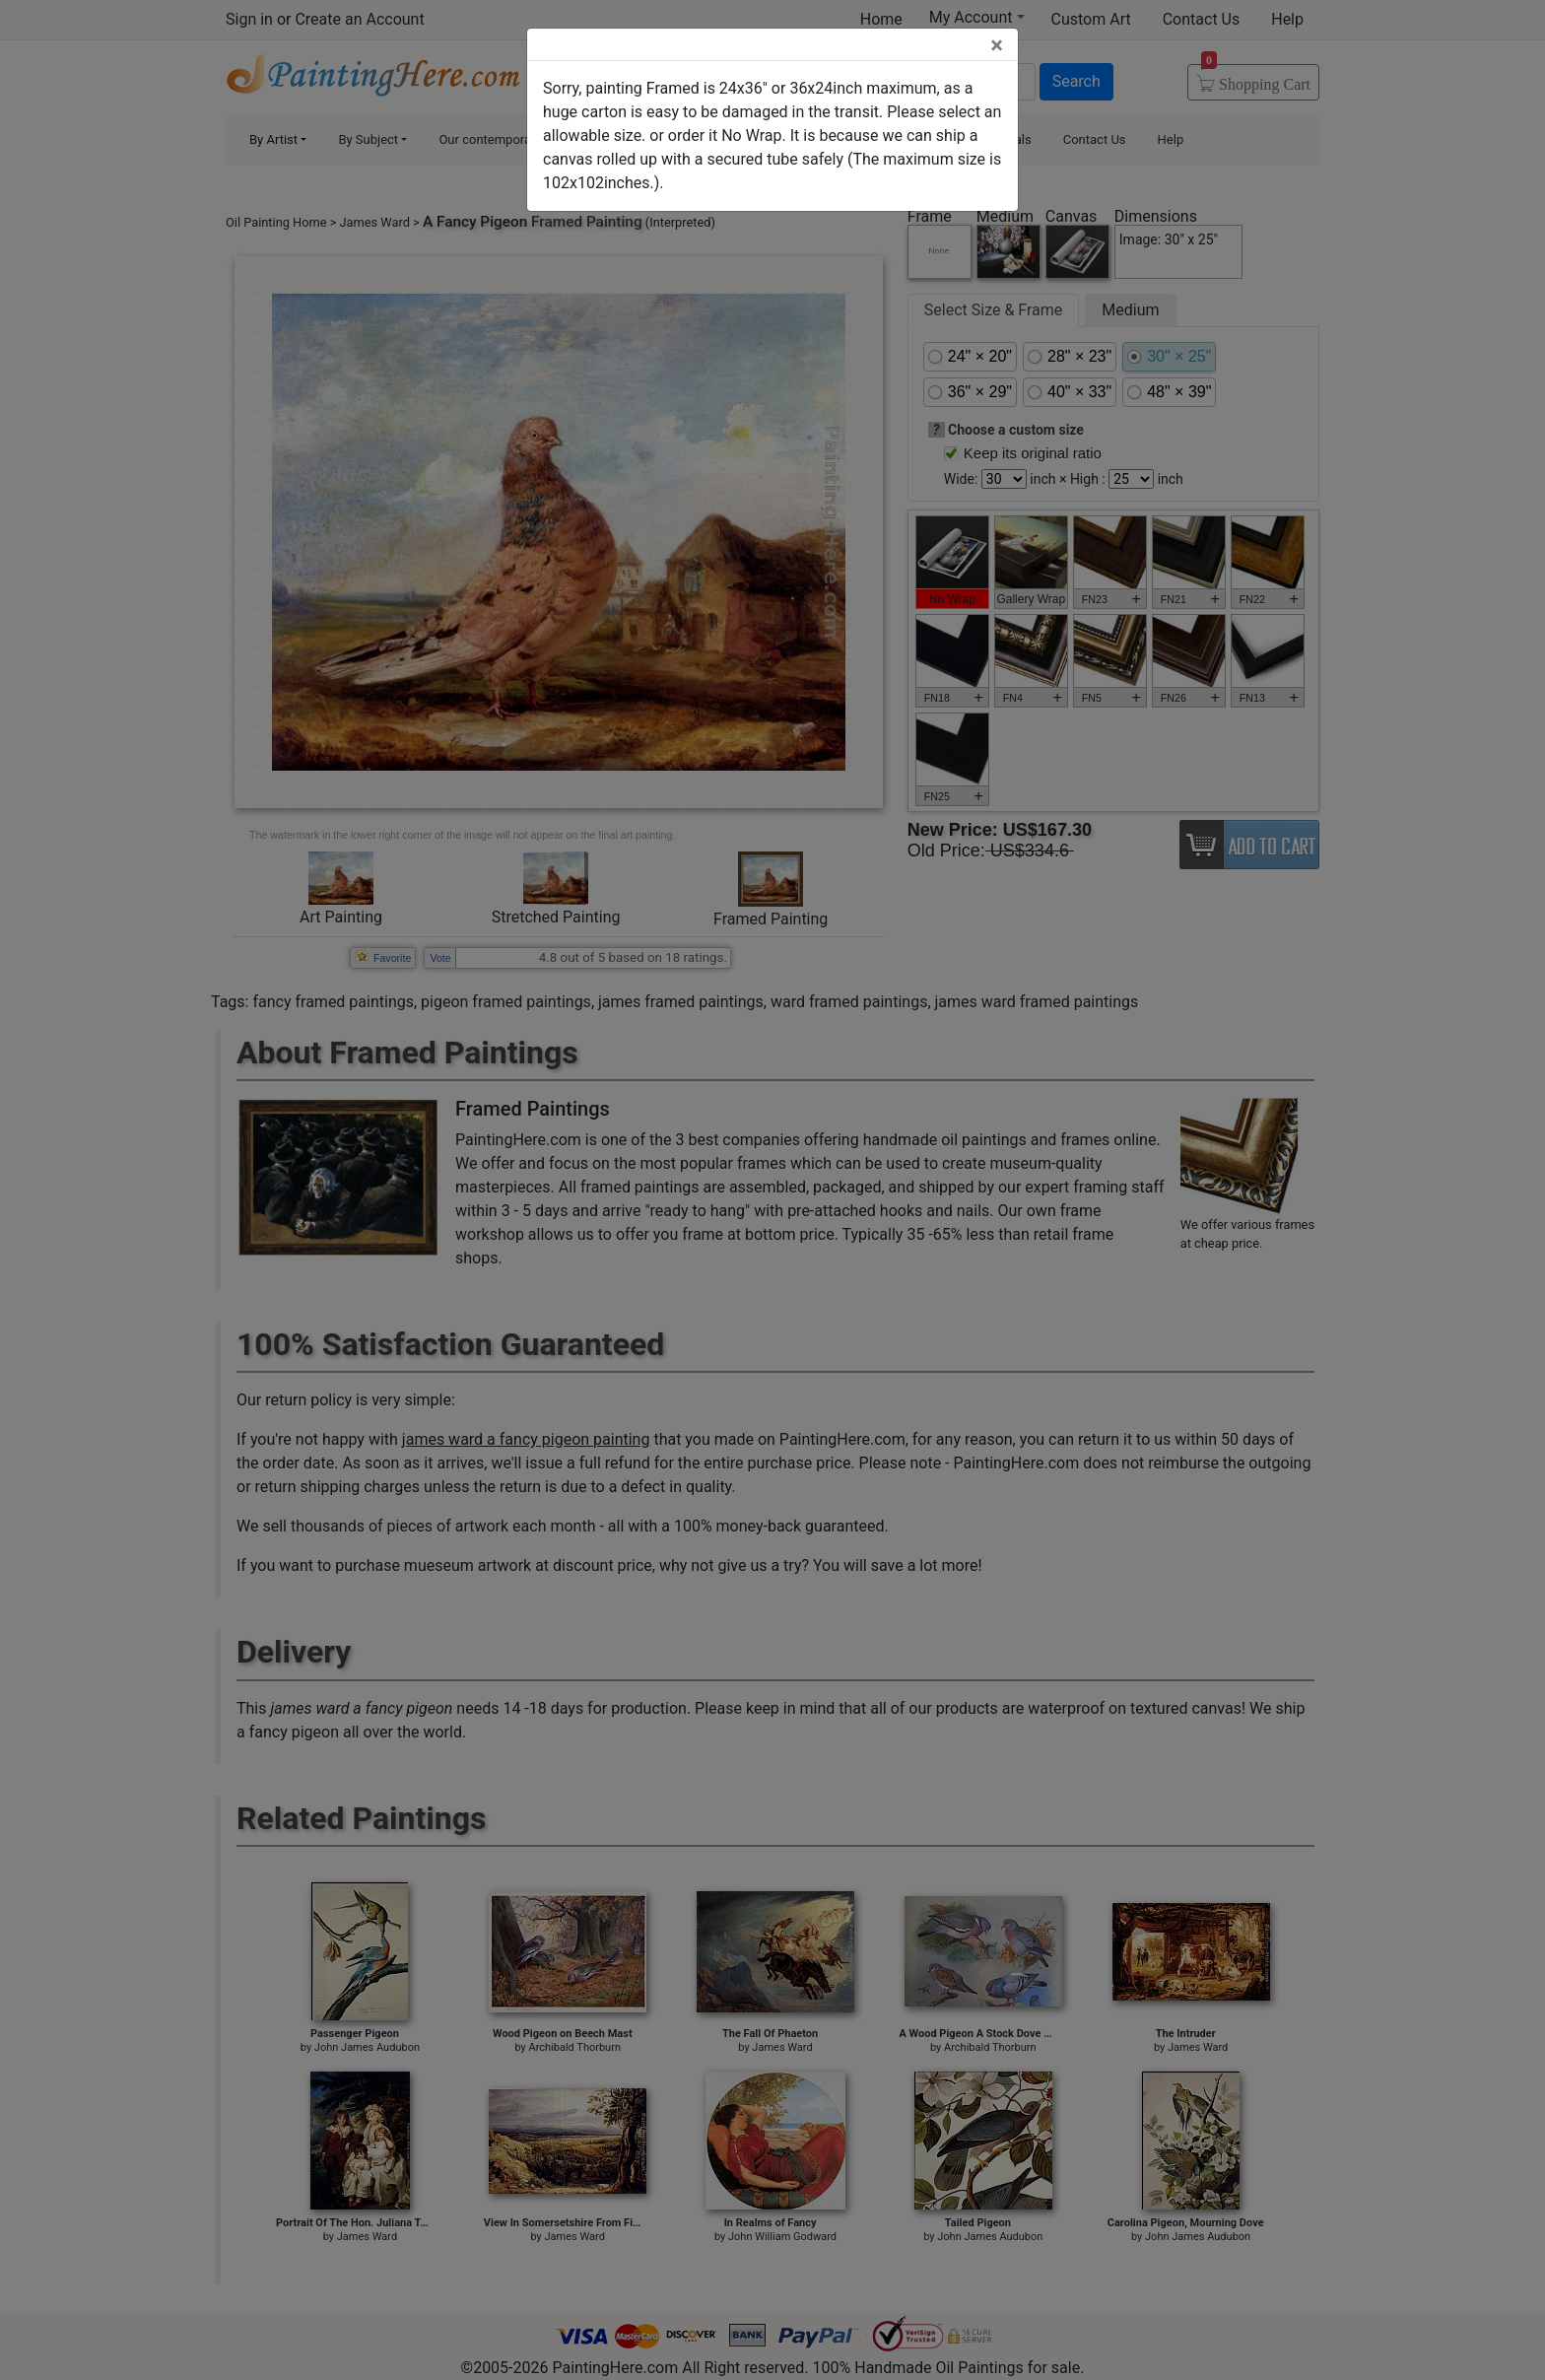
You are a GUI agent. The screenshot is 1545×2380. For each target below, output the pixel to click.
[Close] (996, 45)
